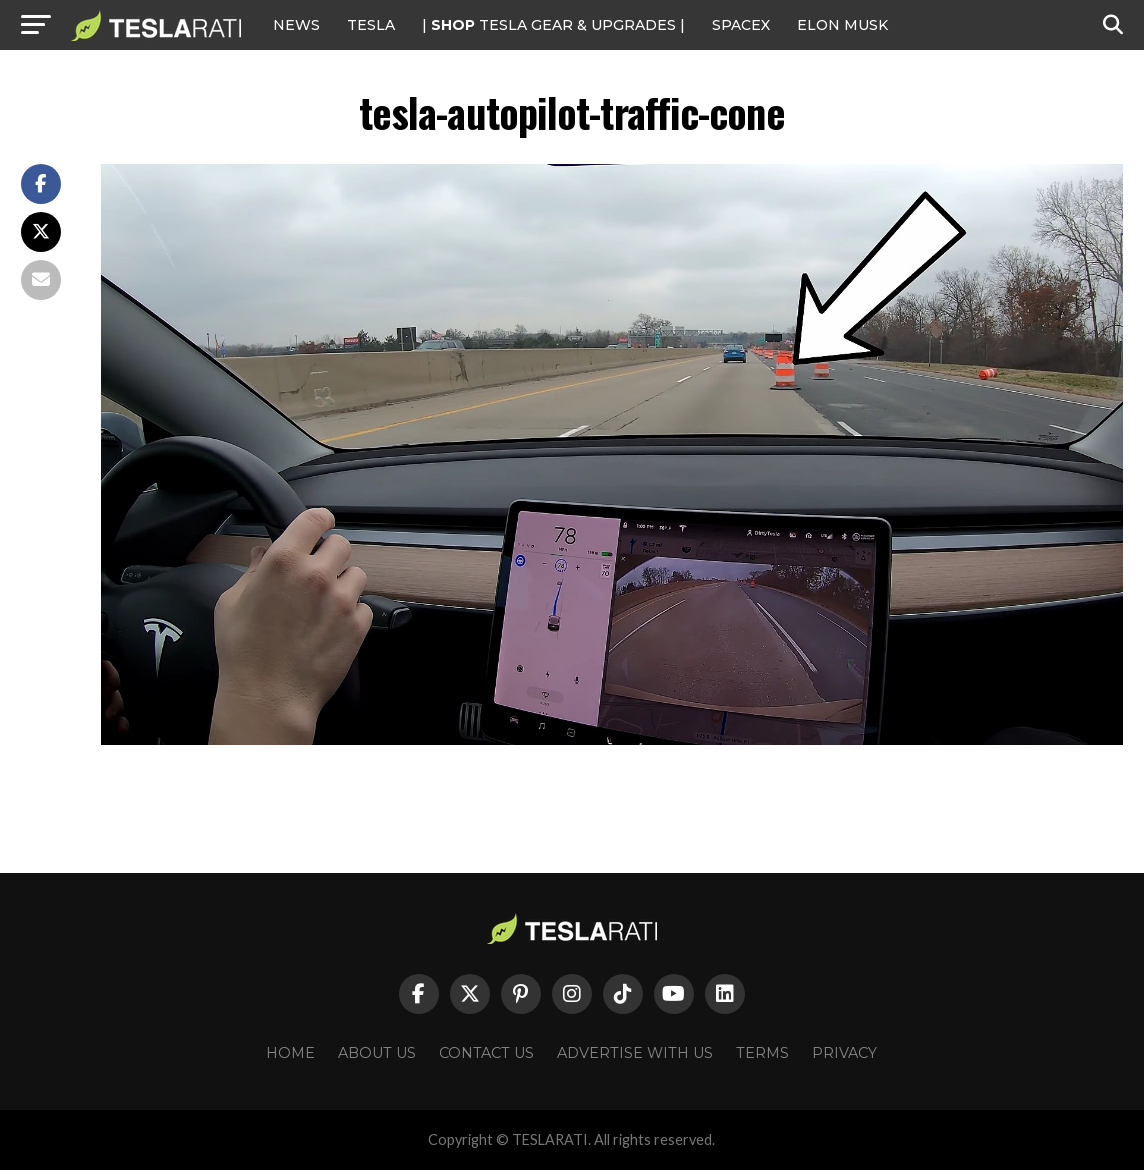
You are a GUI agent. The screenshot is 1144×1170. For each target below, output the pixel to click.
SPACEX (741, 25)
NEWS (296, 25)
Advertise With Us (635, 1053)
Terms (762, 1053)
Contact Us (486, 1053)
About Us (377, 1053)
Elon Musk (842, 25)
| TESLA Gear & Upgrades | (553, 25)
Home (290, 1053)
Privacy (844, 1053)
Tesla (371, 25)
